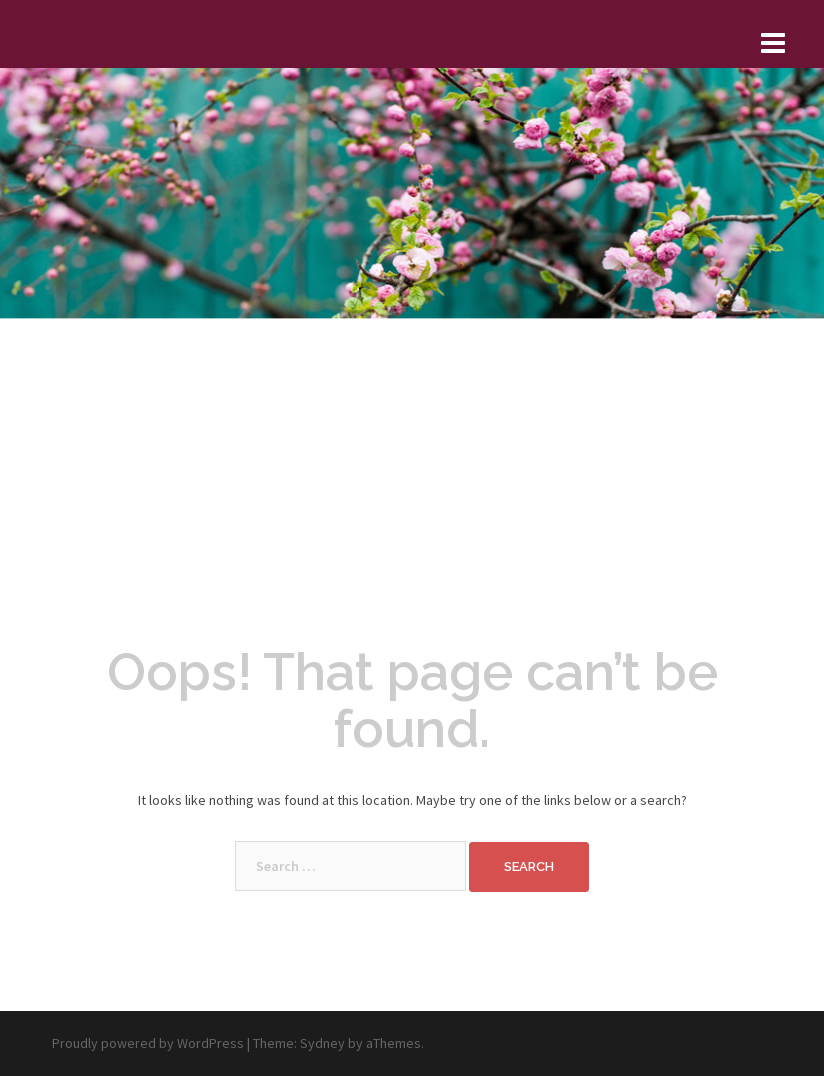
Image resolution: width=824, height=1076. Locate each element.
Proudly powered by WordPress (148, 1043)
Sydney (322, 1043)
